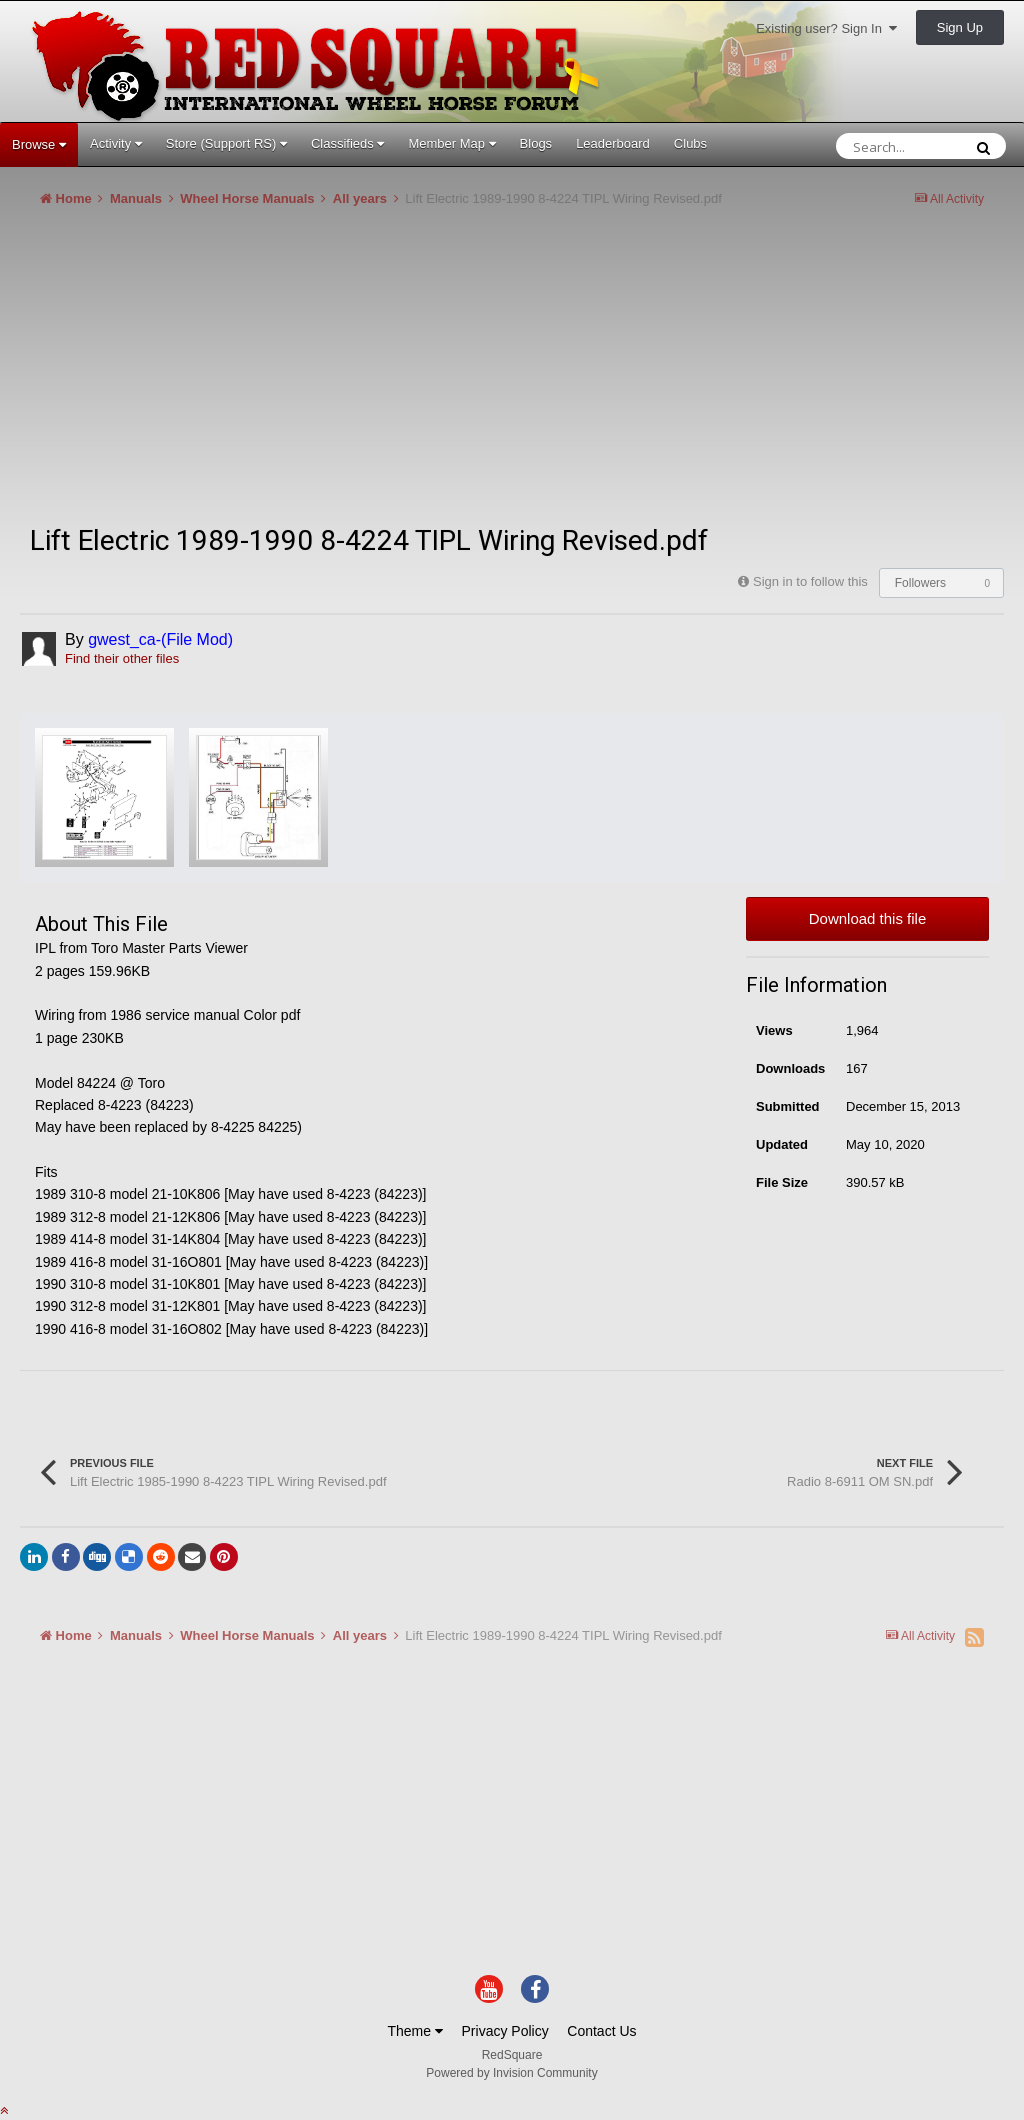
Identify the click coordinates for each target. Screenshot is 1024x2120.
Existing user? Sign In (826, 28)
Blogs (536, 143)
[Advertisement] (254, 374)
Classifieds (347, 143)
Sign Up (960, 27)
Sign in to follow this (810, 581)
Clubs (690, 143)
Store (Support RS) (226, 143)
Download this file (868, 918)
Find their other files (122, 658)
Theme (414, 2031)
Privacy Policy (505, 2031)
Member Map (451, 143)
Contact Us (601, 2031)
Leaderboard (613, 143)
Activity (116, 143)
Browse (39, 144)
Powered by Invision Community (511, 2073)
